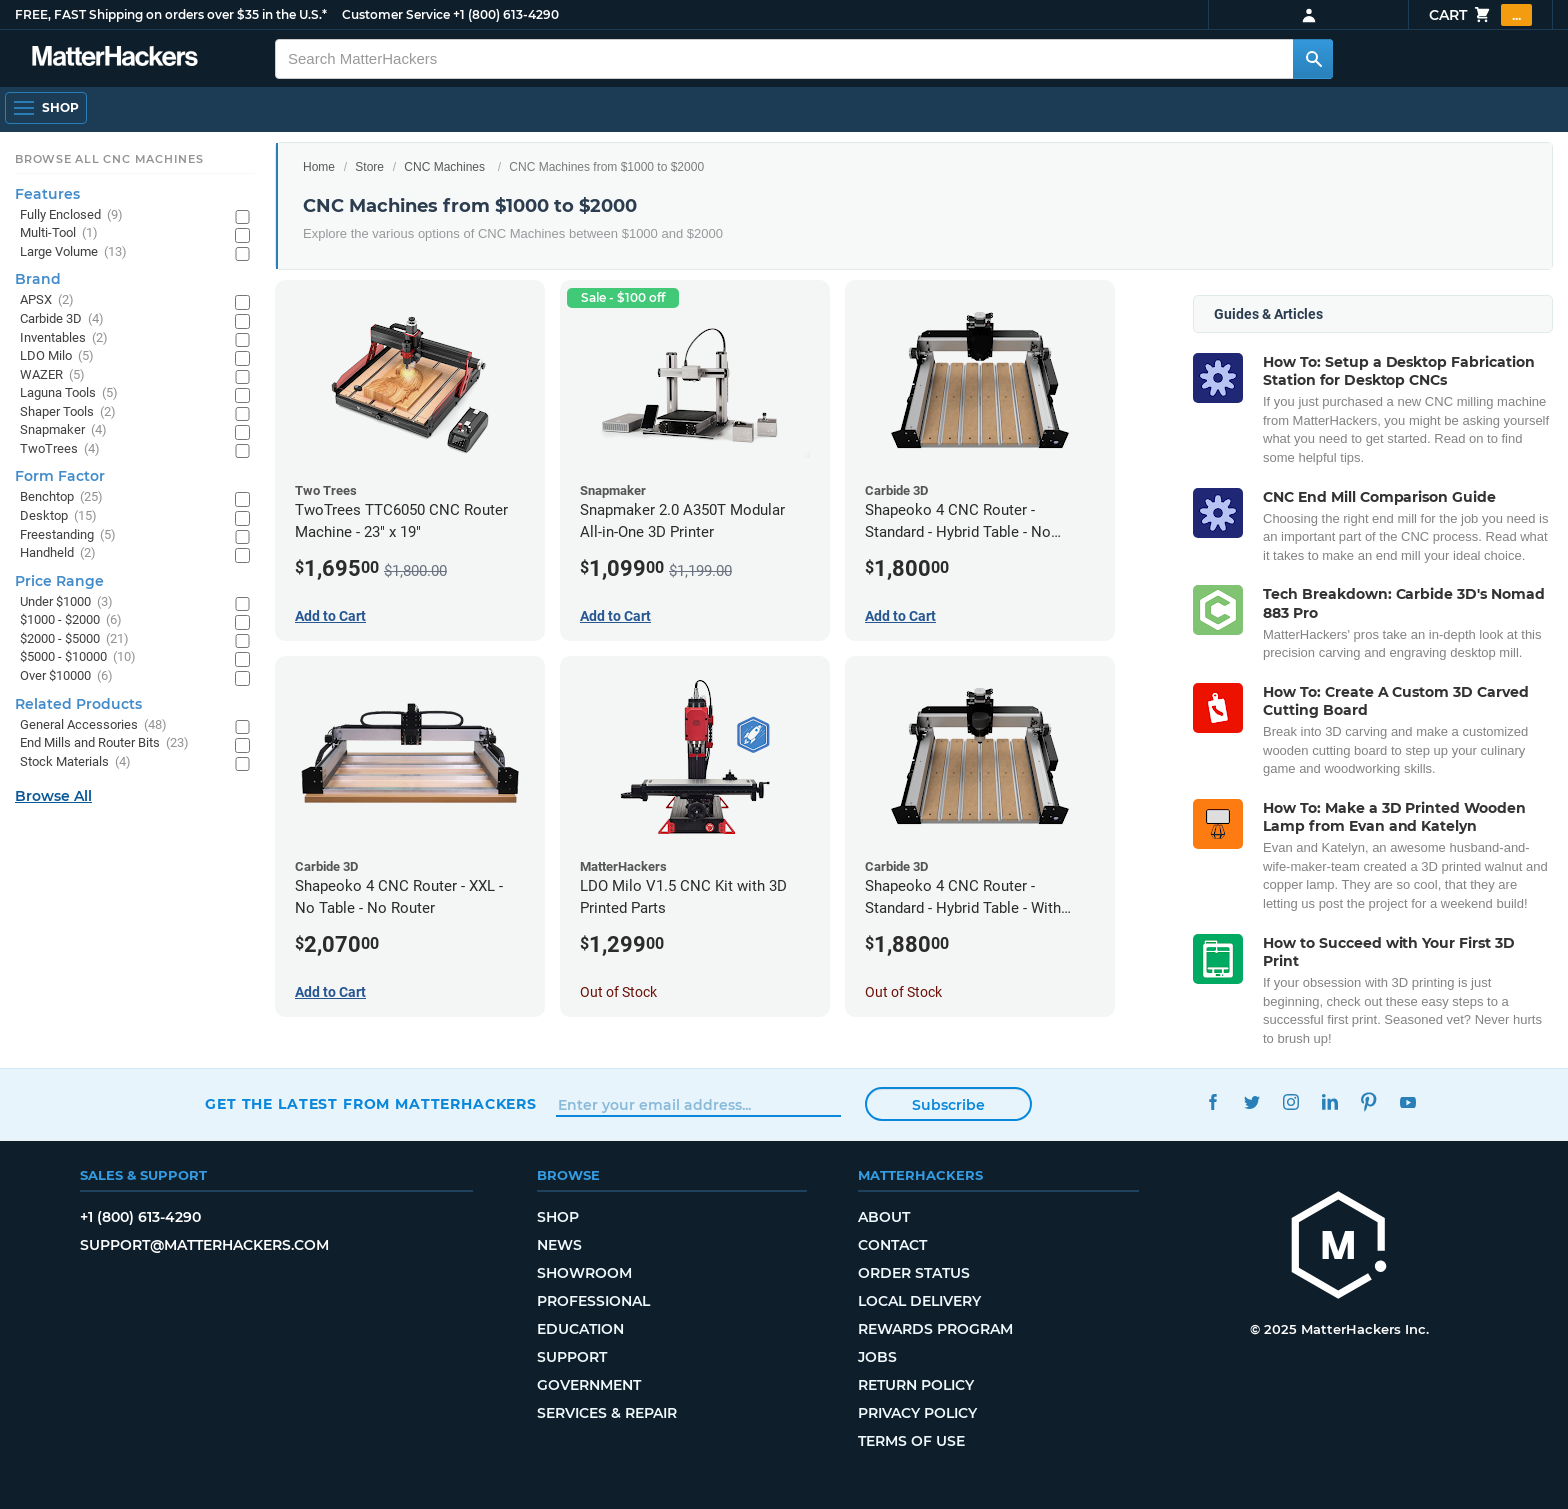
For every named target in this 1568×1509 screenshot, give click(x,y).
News (559, 1245)
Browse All (53, 796)
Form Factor (60, 476)
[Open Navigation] (46, 108)
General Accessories (93, 725)
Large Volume (73, 252)
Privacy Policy (917, 1413)
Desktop (58, 516)
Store (369, 167)
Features (47, 194)
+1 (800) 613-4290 (506, 14)
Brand (38, 279)
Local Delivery (919, 1301)
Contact (892, 1245)
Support (572, 1357)
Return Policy (916, 1385)
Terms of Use (911, 1441)
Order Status (914, 1273)
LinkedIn (1329, 1101)
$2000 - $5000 (74, 639)
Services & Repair (607, 1413)
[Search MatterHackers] (1313, 59)
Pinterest (1368, 1101)
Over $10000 (66, 676)
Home (319, 167)
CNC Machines (444, 167)
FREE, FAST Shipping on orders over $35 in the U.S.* (171, 14)
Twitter (1251, 1101)
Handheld (58, 553)
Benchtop (61, 497)
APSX (47, 300)
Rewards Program (935, 1329)
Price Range (59, 581)
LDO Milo (57, 356)
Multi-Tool (59, 233)
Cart (1480, 15)
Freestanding (68, 535)
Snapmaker (63, 430)
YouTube (1407, 1101)
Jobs (877, 1357)
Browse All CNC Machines (109, 159)
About (884, 1217)
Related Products (78, 704)
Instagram (1290, 1101)
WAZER (52, 375)
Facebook (1212, 1101)
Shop (558, 1217)
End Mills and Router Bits (104, 743)
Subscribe (948, 1105)
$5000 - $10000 (78, 657)
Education (580, 1329)
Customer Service (396, 14)
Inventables (64, 338)
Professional (593, 1301)
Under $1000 (66, 602)
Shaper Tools (68, 412)
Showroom (584, 1273)
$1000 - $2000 (71, 620)
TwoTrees (60, 449)
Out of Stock (618, 992)
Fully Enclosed (71, 215)
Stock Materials (75, 762)
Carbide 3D (62, 319)
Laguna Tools (69, 393)
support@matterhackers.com (204, 1245)
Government (589, 1385)
